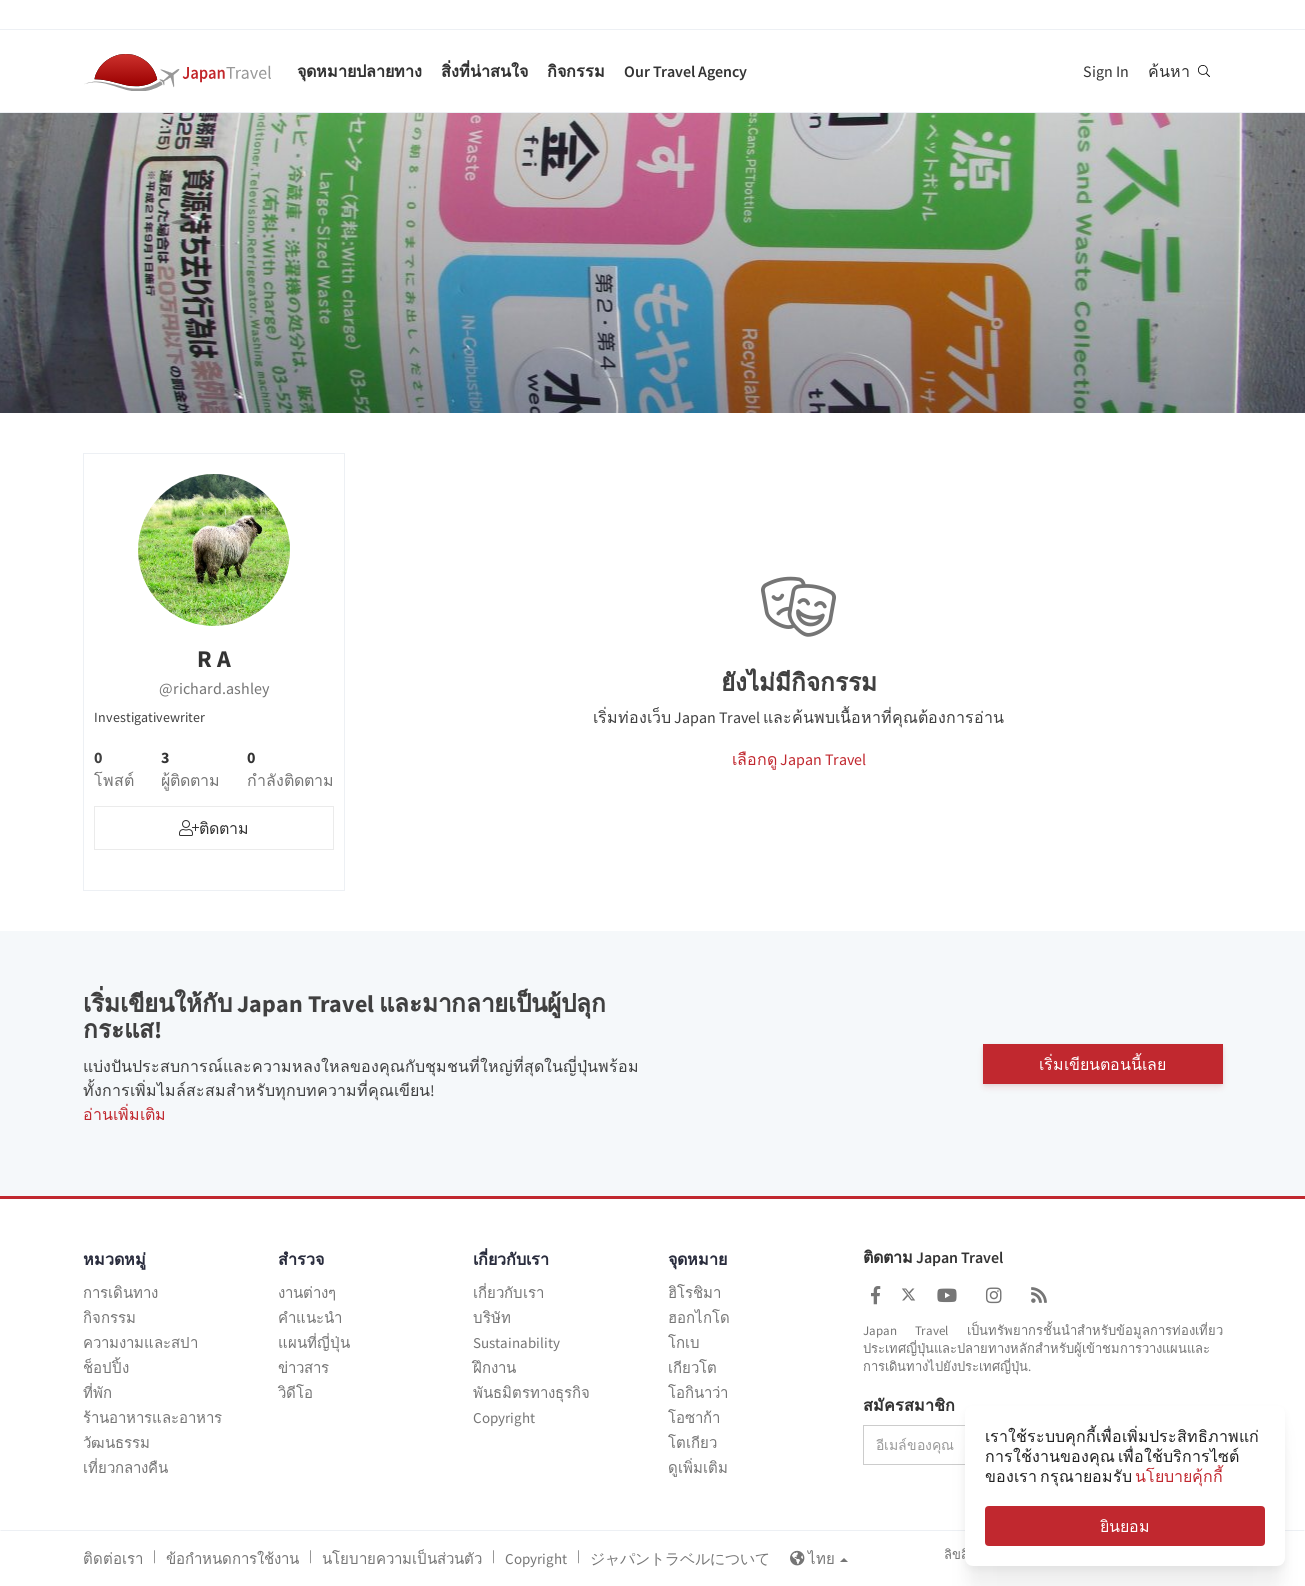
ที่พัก (97, 1392)
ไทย (819, 1558)
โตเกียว (692, 1442)
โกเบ (684, 1342)
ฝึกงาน (494, 1367)
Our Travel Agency (685, 71)
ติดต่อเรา (113, 1558)
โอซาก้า (694, 1417)
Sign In (1106, 71)
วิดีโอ (295, 1392)
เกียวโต (692, 1367)
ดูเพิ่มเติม (698, 1467)
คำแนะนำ (310, 1317)
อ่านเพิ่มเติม (124, 1114)
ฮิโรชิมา (694, 1292)
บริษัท (492, 1317)
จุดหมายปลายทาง (359, 71)
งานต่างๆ (307, 1292)
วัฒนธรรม (116, 1442)
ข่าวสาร (303, 1367)
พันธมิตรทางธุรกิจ (531, 1392)
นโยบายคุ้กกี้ (1179, 1476)
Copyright (504, 1417)
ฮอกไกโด (699, 1317)
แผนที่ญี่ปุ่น (314, 1342)
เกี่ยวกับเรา (508, 1292)
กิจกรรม (576, 71)
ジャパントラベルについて (680, 1558)
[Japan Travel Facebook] (875, 1295)
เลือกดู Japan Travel (799, 759)
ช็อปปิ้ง (106, 1367)
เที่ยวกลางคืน (125, 1467)
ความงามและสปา (140, 1342)
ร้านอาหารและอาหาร (152, 1417)
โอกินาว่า (698, 1392)
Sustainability (516, 1342)
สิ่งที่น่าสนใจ (484, 71)
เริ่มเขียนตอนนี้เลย (1102, 1063)
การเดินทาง (120, 1292)
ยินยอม (1125, 1526)
